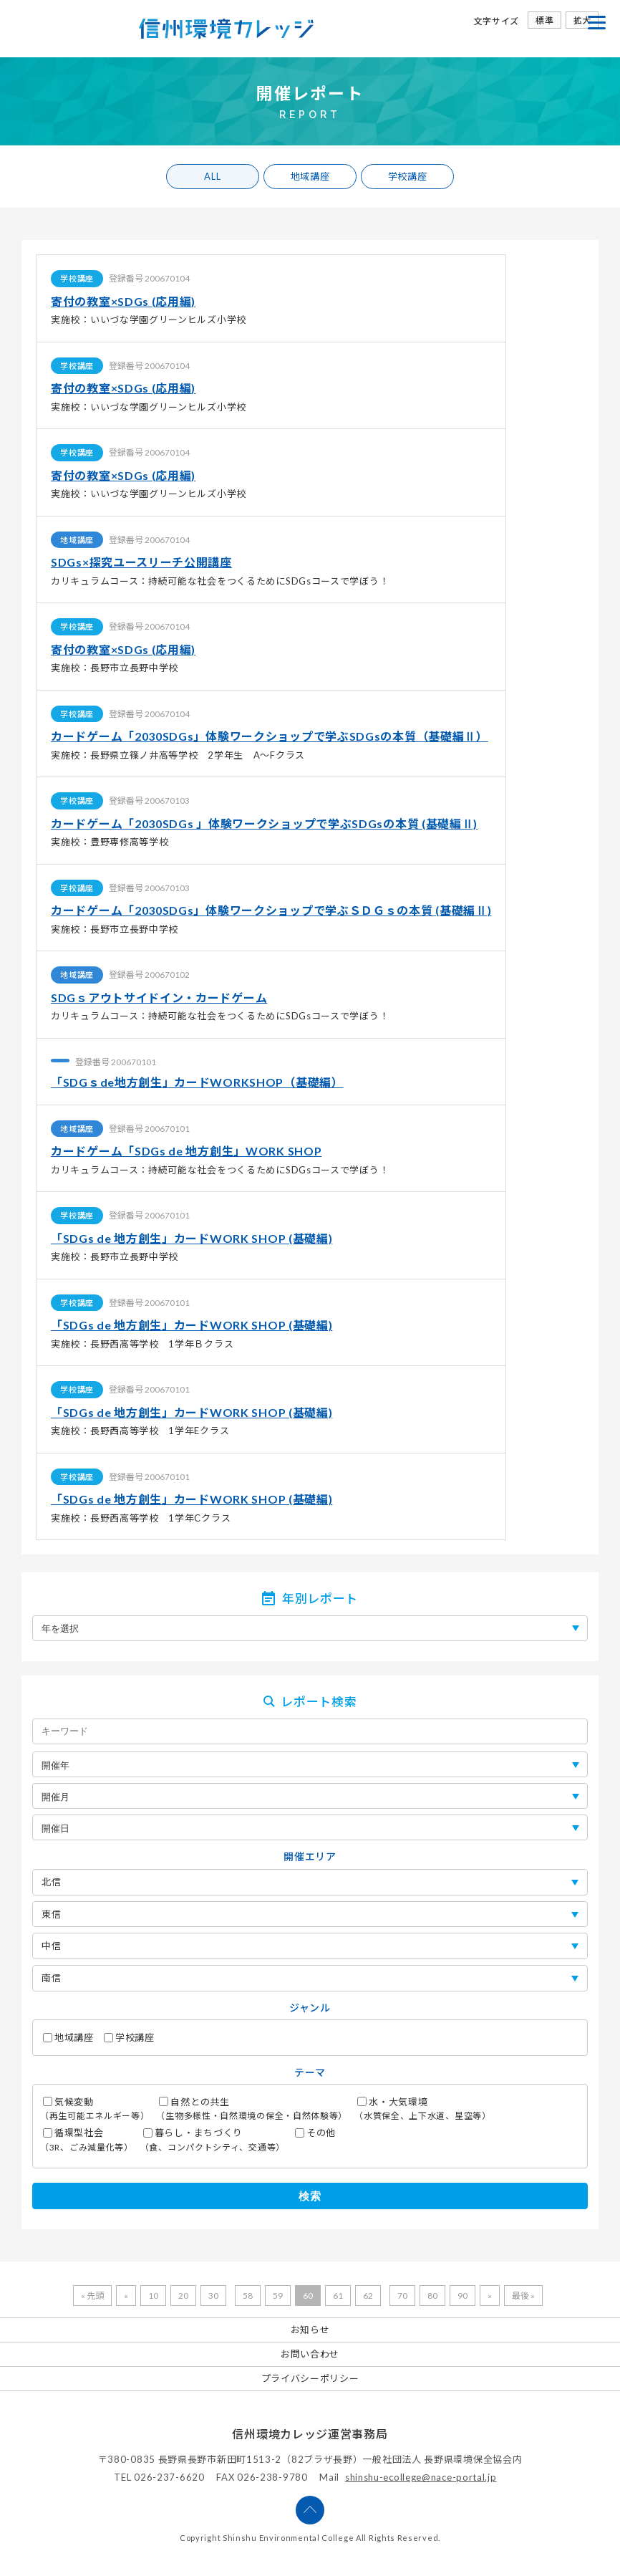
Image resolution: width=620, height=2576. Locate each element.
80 (432, 2295)
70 (402, 2295)
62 (368, 2295)
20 (183, 2295)
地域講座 (310, 176)
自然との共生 (251, 2109)
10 (153, 2295)
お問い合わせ (310, 2354)
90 (462, 2295)
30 (213, 2295)
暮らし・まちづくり (212, 2140)
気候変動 (94, 2109)
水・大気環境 (422, 2109)
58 (248, 2295)
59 (278, 2295)
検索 (310, 2196)
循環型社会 (86, 2140)
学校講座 (407, 176)
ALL (212, 176)
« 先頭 (92, 2295)
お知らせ (310, 2329)
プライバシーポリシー (310, 2378)
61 (338, 2295)
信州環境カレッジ (226, 29)
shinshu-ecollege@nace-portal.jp (421, 2477)
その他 (315, 2132)
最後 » (523, 2295)
